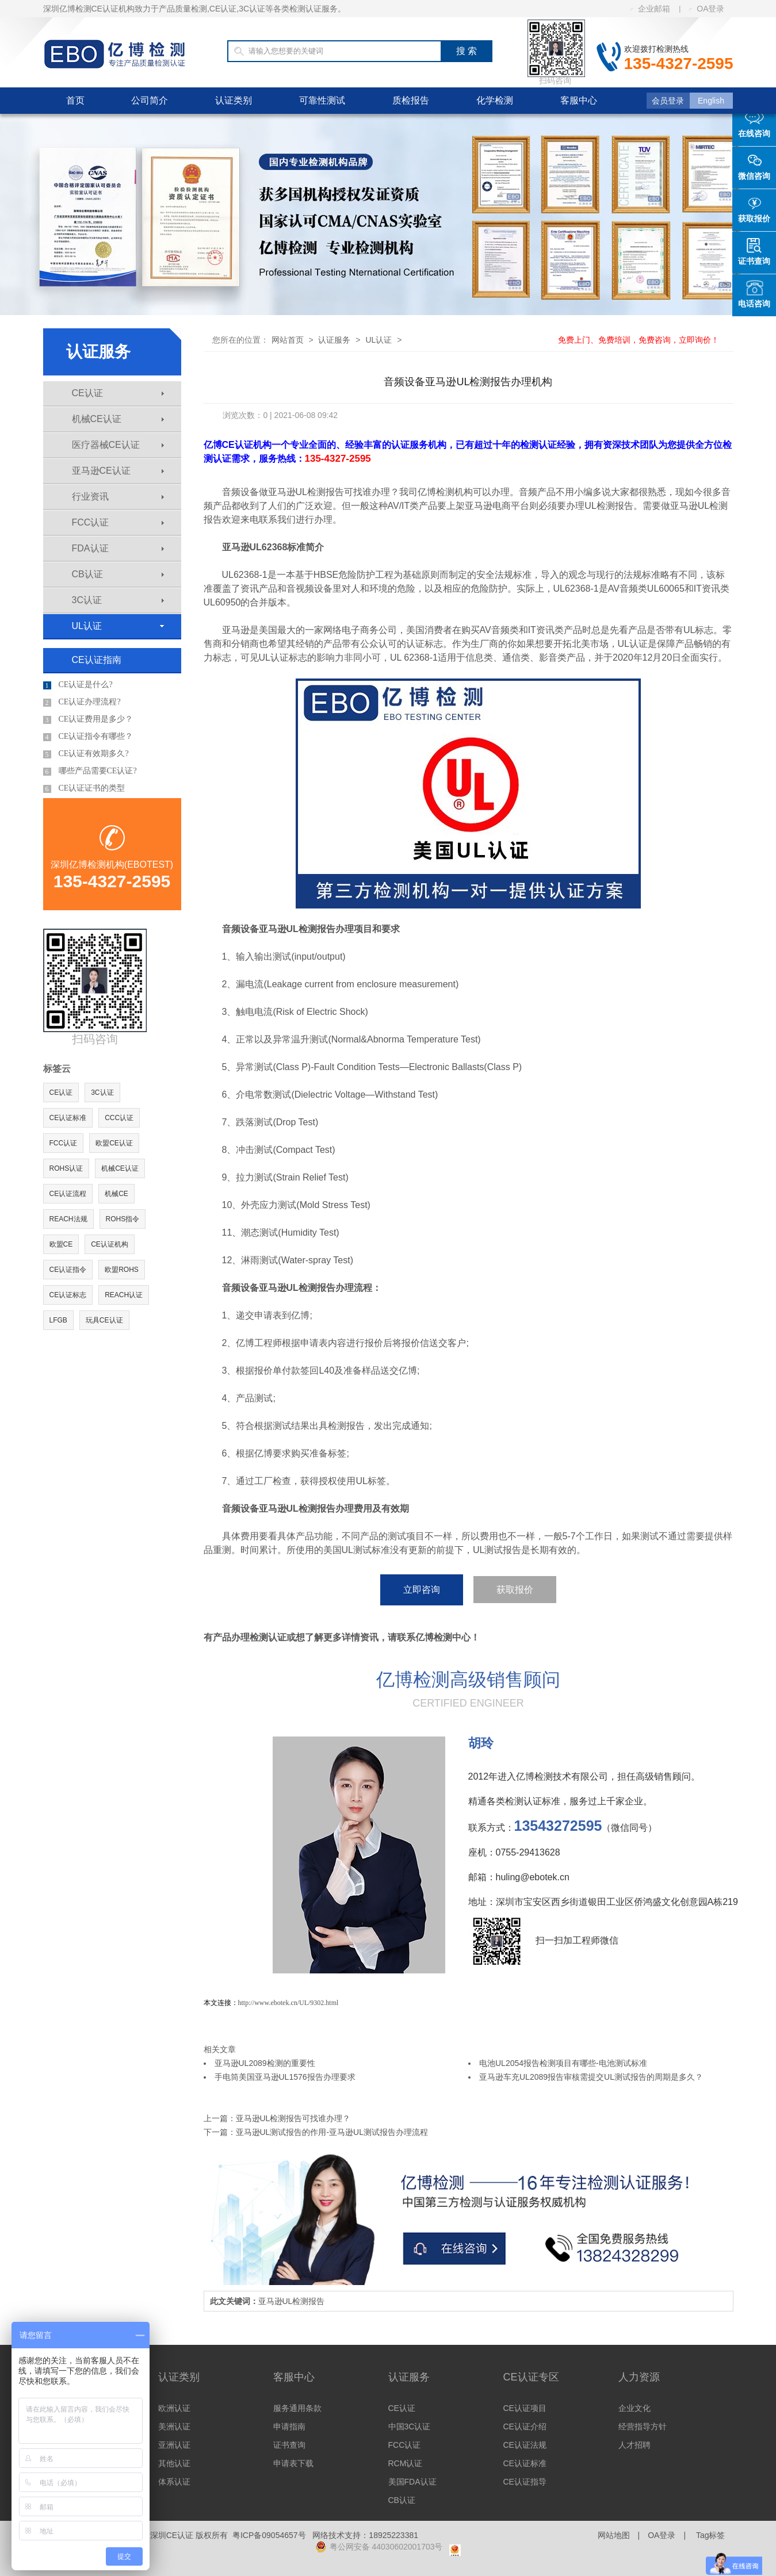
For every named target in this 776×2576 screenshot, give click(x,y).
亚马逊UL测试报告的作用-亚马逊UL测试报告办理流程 (332, 2132)
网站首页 (288, 339)
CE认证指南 (96, 660)
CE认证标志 (68, 1295)
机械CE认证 (118, 419)
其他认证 (174, 2463)
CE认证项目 (524, 2408)
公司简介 (149, 100)
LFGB (58, 1320)
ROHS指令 (123, 1219)
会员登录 (668, 100)
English (711, 100)
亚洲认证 (174, 2445)
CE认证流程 (68, 1194)
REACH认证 (124, 1295)
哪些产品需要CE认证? (90, 771)
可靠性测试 (322, 100)
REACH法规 (68, 1219)
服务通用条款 (297, 2408)
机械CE (116, 1194)
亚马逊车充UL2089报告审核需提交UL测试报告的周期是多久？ (591, 2077)
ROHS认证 (66, 1168)
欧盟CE (61, 1244)
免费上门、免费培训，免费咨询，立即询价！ (638, 339)
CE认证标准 (68, 1118)
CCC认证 (119, 1118)
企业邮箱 (650, 8)
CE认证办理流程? (82, 702)
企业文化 (634, 2408)
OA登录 (706, 8)
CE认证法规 (524, 2445)
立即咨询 (421, 1589)
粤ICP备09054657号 (269, 2535)
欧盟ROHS (122, 1270)
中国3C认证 (409, 2426)
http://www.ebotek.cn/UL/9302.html (288, 2003)
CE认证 (118, 393)
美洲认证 (174, 2426)
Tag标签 (710, 2535)
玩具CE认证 (104, 1320)
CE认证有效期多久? (86, 753)
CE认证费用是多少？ (88, 719)
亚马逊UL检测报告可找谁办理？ (293, 2118)
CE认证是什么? (78, 684)
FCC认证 (118, 522)
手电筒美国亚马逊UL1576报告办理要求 (285, 2077)
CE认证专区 (531, 2377)
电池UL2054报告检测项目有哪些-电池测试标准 (563, 2063)
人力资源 (639, 2377)
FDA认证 (118, 548)
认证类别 (233, 100)
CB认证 (118, 574)
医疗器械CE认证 (118, 445)
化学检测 (494, 100)
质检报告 (410, 100)
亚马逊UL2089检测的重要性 (265, 2063)
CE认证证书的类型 (84, 788)
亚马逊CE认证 (118, 471)
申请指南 (289, 2426)
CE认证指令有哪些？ (88, 736)
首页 (75, 100)
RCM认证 (405, 2463)
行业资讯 (118, 496)
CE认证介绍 (524, 2426)
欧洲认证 (174, 2408)
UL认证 (118, 626)
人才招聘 (634, 2445)
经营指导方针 (642, 2426)
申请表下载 (293, 2463)
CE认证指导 (524, 2481)
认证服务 (334, 339)
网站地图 (614, 2535)
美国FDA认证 (412, 2481)
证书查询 (289, 2445)
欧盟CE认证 (114, 1143)
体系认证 (174, 2481)
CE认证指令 (68, 1270)
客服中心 (578, 100)
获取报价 (514, 1589)
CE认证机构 (109, 1244)
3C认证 (118, 600)
